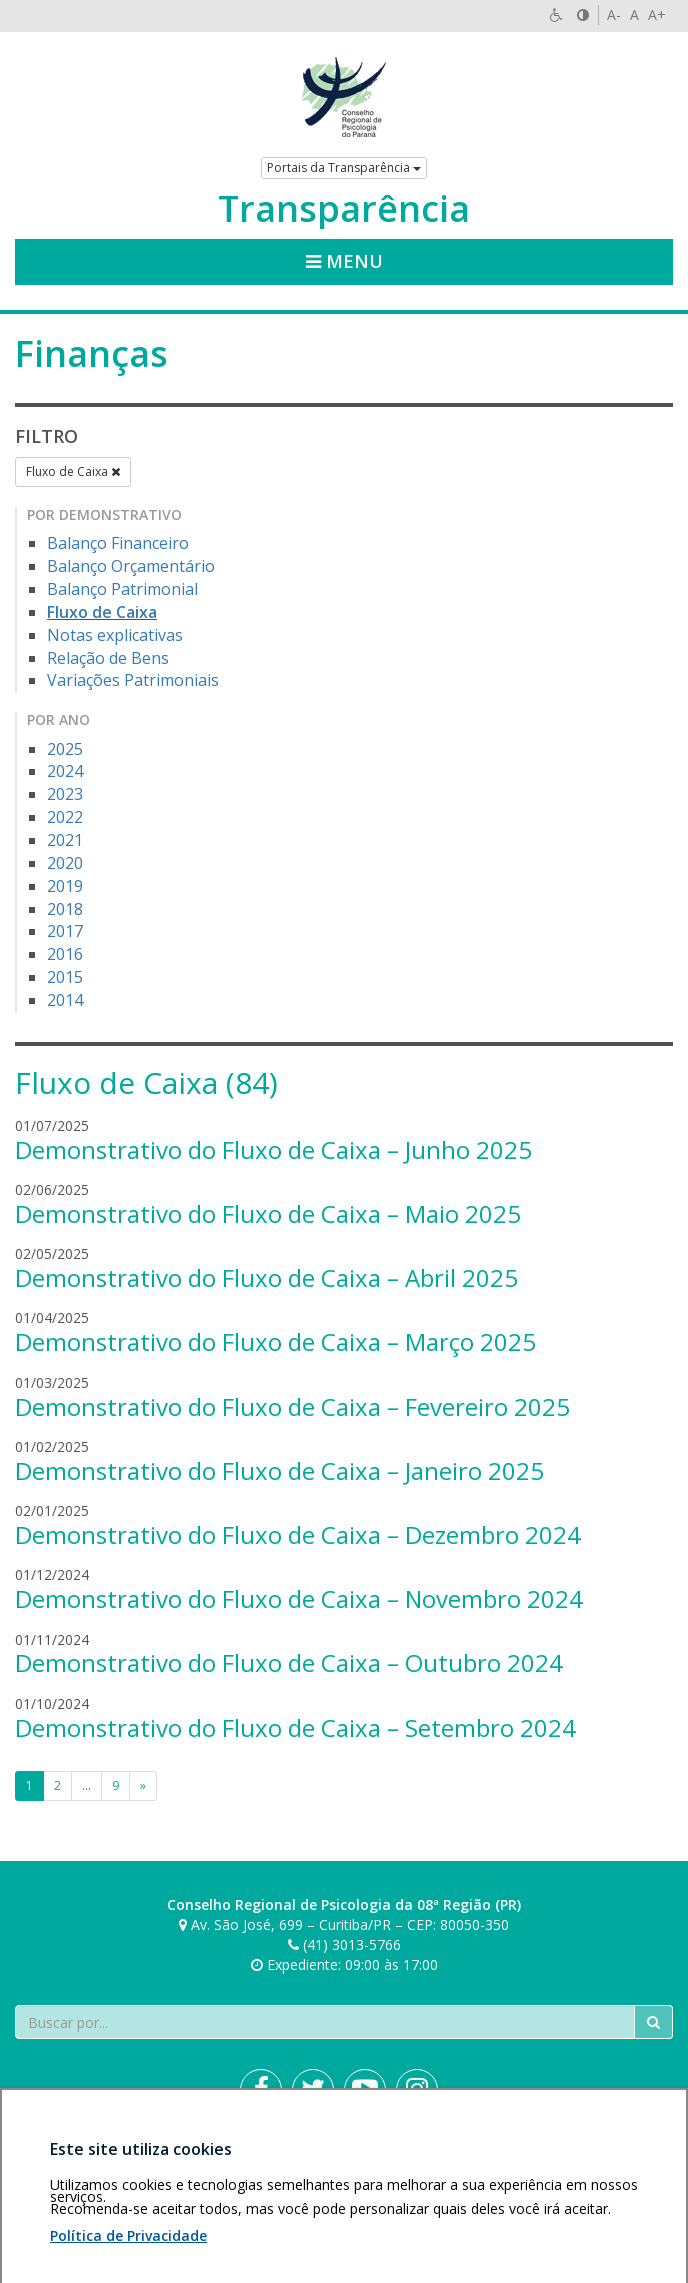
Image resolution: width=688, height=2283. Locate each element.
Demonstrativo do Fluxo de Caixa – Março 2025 (275, 1341)
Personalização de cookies (101, 2180)
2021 (65, 840)
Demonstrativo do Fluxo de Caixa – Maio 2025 (268, 1213)
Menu (344, 261)
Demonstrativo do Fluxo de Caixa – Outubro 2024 (289, 1662)
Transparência (344, 209)
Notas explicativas (115, 635)
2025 (65, 749)
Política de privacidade (184, 2160)
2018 (65, 909)
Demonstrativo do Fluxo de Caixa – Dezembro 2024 (298, 1534)
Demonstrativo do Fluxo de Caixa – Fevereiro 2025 (292, 1406)
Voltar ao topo (626, 2160)
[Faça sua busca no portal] (325, 2022)
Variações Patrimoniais (133, 680)
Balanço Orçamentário (131, 566)
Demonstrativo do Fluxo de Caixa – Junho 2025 (273, 1149)
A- (614, 14)
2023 (65, 794)
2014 (65, 1000)
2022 (65, 817)
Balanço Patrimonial (122, 589)
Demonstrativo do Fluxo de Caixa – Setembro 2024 (295, 1727)
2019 (65, 886)
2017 (65, 931)
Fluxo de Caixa (73, 471)
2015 (65, 977)
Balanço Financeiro (118, 543)
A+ (657, 14)
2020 (65, 863)
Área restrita (63, 2160)
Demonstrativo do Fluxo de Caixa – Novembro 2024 (299, 1598)
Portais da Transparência (344, 167)
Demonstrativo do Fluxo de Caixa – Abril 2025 (266, 1277)
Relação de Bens (108, 658)
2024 (65, 771)
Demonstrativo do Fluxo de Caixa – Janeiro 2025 (279, 1470)
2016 (65, 954)
